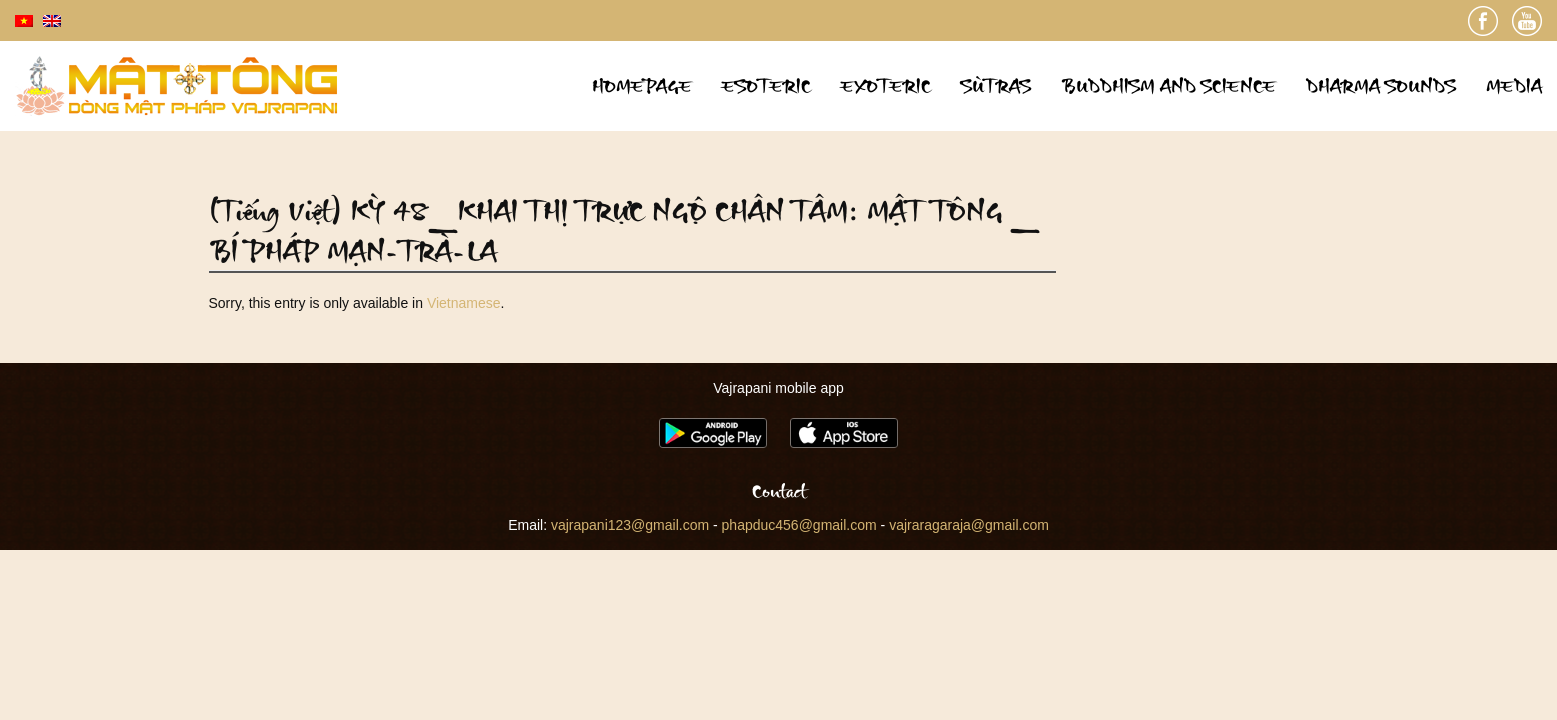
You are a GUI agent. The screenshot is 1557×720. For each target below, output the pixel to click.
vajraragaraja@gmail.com (969, 525)
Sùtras (996, 85)
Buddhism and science (1168, 85)
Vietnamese (464, 303)
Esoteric (766, 85)
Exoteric (886, 85)
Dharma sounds (1381, 85)
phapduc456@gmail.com (799, 525)
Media (1514, 85)
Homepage (642, 85)
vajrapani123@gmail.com (630, 525)
